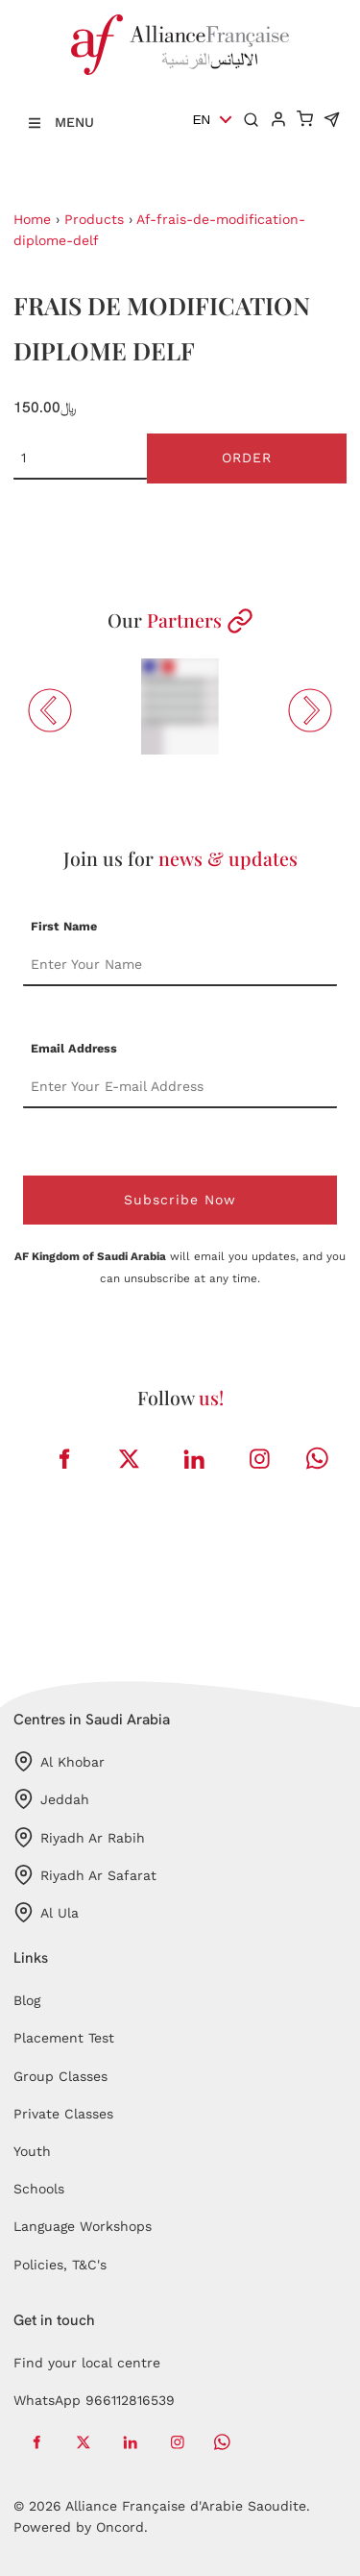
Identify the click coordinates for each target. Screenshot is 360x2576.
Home (32, 219)
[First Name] (180, 965)
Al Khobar (59, 1761)
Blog (26, 2000)
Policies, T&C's (60, 2264)
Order (247, 457)
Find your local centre (86, 2362)
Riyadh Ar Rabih (79, 1837)
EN (202, 119)
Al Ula (46, 1912)
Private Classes (63, 2113)
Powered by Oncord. (80, 2527)
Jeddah (51, 1799)
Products (94, 219)
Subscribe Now (180, 1199)
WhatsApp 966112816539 (94, 2400)
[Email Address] (180, 1087)
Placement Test (63, 2037)
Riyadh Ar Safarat (84, 1875)
